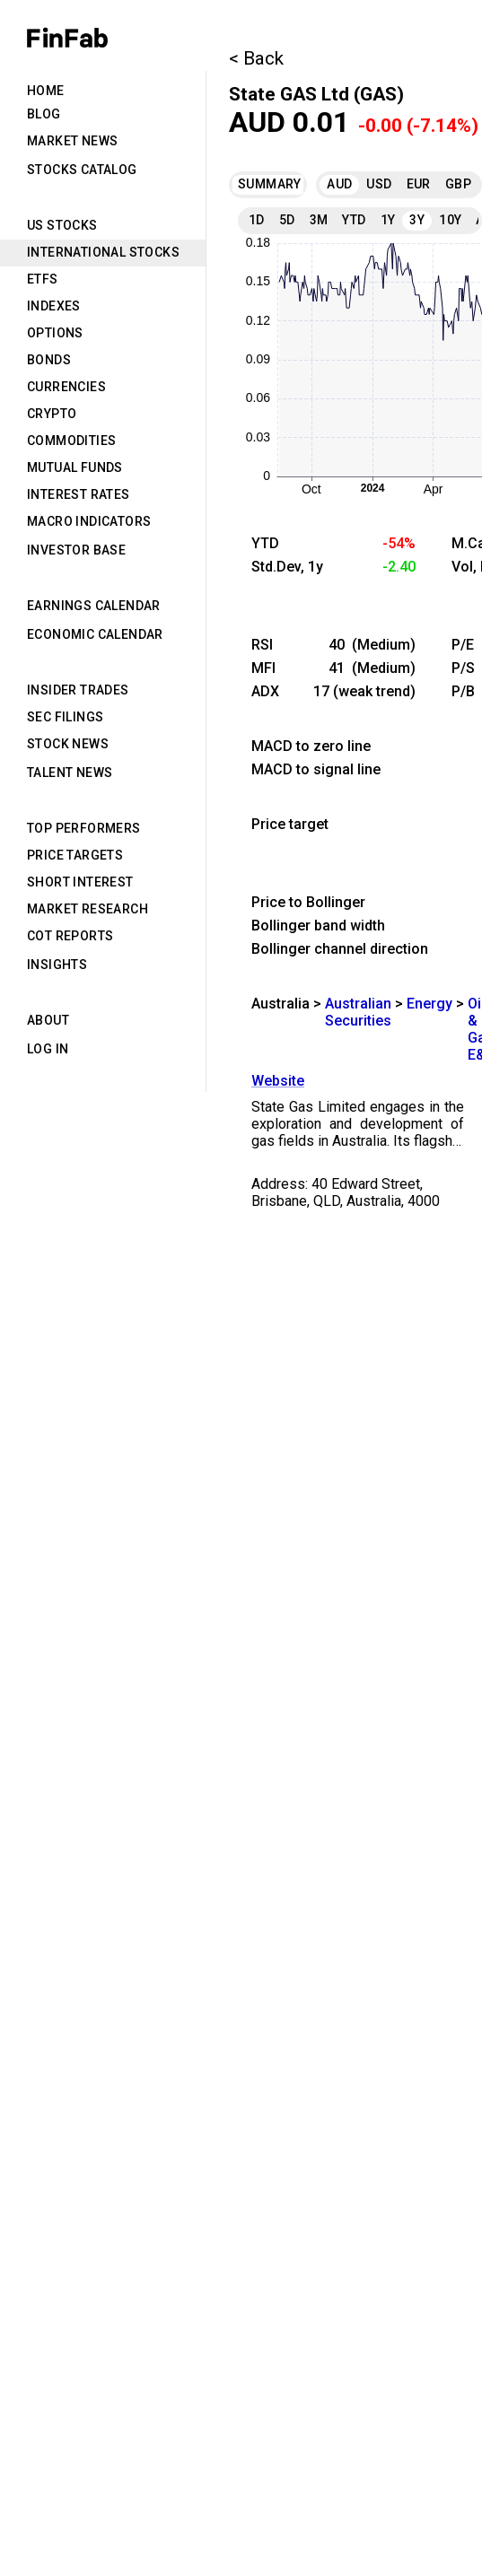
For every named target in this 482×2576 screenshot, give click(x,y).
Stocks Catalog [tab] (82, 169)
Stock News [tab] (68, 744)
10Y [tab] (450, 220)
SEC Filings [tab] (65, 717)
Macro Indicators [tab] (89, 521)
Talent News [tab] (69, 772)
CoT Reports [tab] (70, 936)
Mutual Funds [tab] (75, 467)
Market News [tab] (72, 141)
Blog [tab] (44, 114)
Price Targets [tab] (75, 855)
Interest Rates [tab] (78, 494)
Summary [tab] (266, 184)
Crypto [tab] (51, 413)
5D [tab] (287, 220)
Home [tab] (46, 90)
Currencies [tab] (66, 387)
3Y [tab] (417, 220)
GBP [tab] (458, 184)
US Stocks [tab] (62, 225)
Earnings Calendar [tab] (94, 605)
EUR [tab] (419, 184)
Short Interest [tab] (80, 882)
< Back (256, 58)
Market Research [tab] (87, 909)
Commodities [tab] (71, 440)
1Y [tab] (388, 220)
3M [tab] (319, 220)
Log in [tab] (47, 1049)
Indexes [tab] (54, 306)
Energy (429, 1003)
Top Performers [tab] (84, 828)
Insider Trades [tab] (78, 690)
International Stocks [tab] (103, 252)
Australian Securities (358, 1012)
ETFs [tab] (42, 279)
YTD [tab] (353, 220)
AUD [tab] (339, 184)
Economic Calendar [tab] (95, 634)
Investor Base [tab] (76, 550)
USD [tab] (378, 184)
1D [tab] (257, 220)
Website (277, 1080)
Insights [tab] (57, 964)
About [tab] (48, 1020)
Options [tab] (55, 333)
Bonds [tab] (49, 360)
